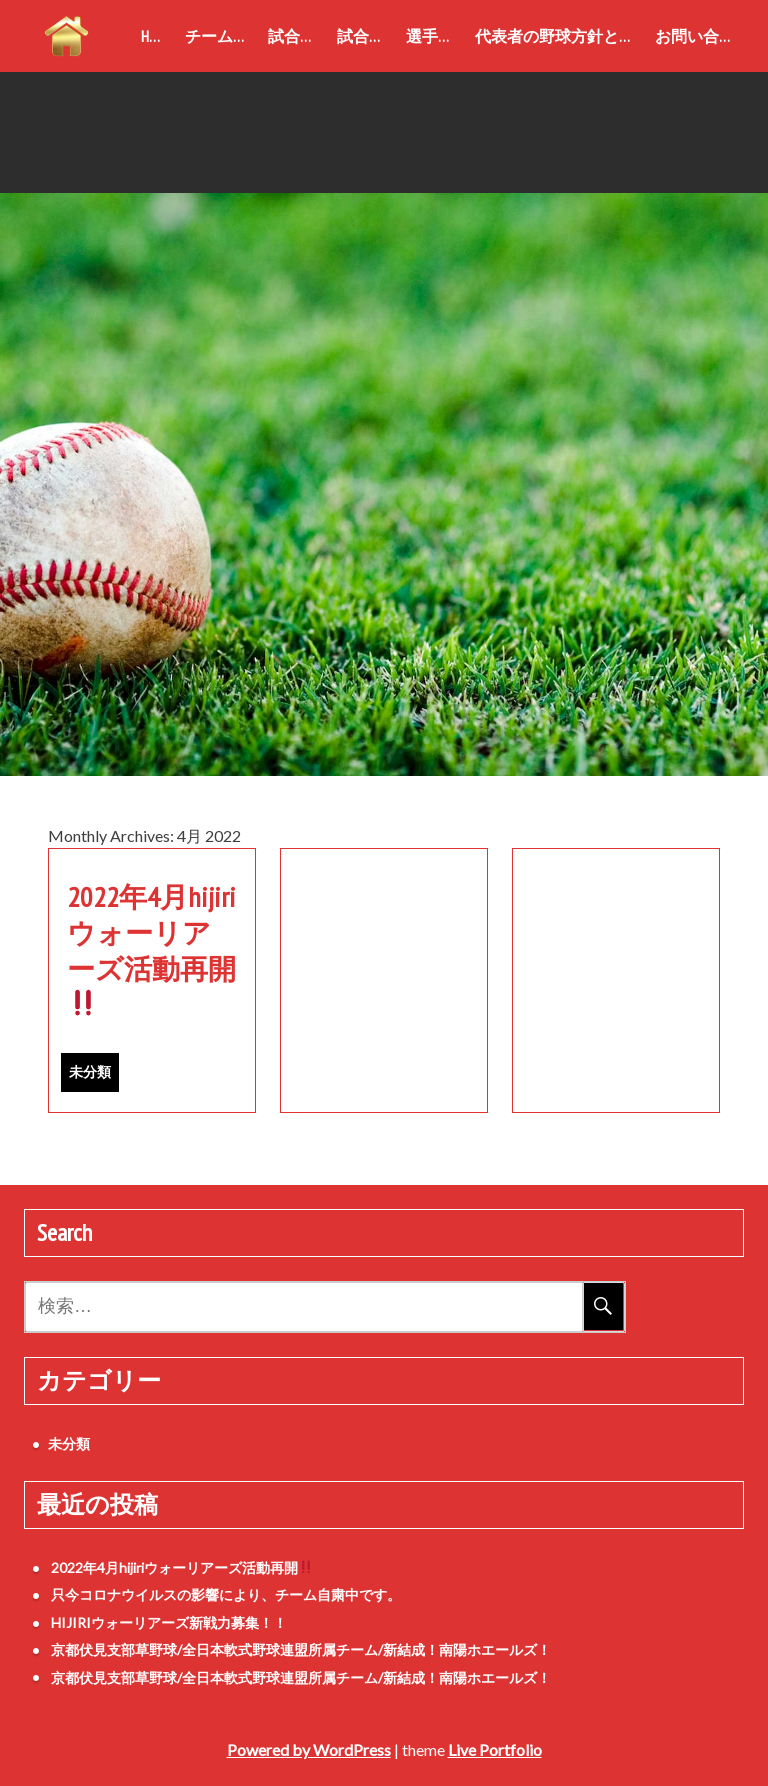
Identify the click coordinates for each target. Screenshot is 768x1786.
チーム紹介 (222, 36)
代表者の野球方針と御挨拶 (561, 36)
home (158, 36)
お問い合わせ (699, 36)
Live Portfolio (495, 1749)
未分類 (90, 1072)
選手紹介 (436, 36)
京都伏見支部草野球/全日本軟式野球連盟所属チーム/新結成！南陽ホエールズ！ (301, 1649)
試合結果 (367, 36)
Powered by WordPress (309, 1749)
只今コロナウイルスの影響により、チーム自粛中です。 (226, 1594)
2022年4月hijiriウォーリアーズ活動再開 (151, 948)
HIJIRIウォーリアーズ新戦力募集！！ (169, 1622)
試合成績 (298, 36)
